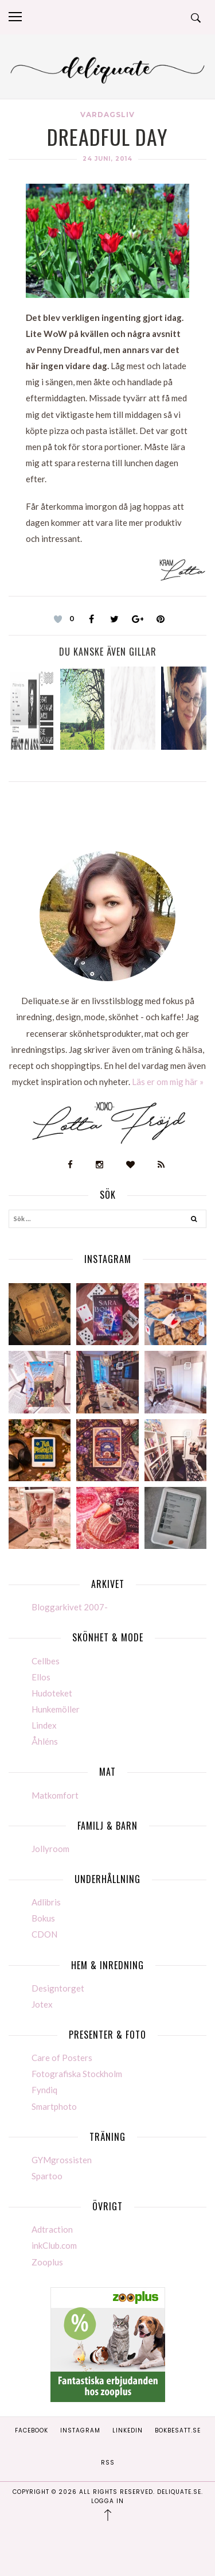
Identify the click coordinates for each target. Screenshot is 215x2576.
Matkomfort (55, 1795)
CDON (44, 1934)
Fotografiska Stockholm (77, 2073)
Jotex (42, 2004)
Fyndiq (44, 2090)
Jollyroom (50, 1848)
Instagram (80, 2430)
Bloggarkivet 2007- (70, 1607)
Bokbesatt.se (178, 2430)
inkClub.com (54, 2245)
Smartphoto (54, 2106)
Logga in (107, 2501)
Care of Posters (62, 2057)
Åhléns (45, 1741)
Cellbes (46, 1661)
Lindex (44, 1725)
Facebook (31, 2430)
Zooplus (47, 2262)
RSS (108, 2462)
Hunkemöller (56, 1709)
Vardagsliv (107, 114)
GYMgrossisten (62, 2160)
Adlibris (46, 1902)
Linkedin (127, 2430)
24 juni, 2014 (107, 158)
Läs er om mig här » (168, 1081)
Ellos (41, 1677)
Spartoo (47, 2176)
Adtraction (52, 2229)
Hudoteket (52, 1693)
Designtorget (58, 1988)
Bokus (43, 1918)
